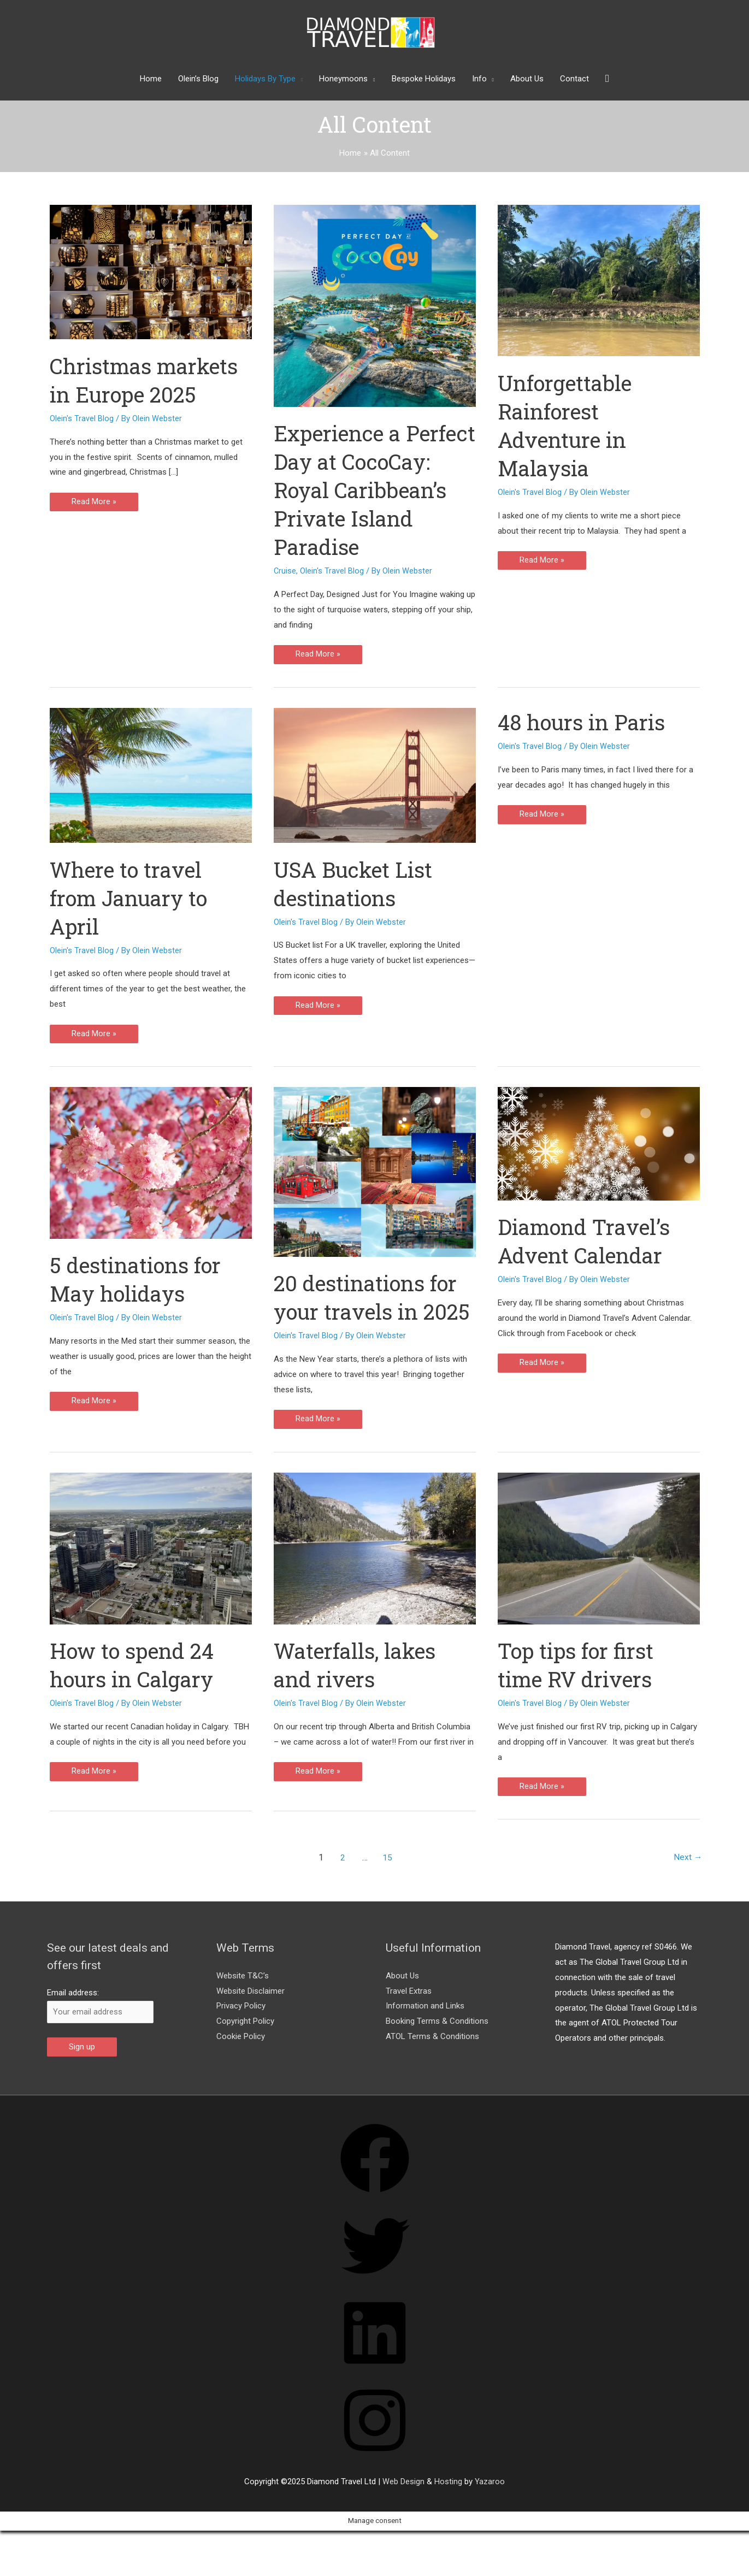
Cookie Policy (240, 2066)
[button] (607, 78)
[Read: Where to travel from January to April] (151, 775)
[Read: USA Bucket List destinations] (375, 775)
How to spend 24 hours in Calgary (136, 1693)
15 (387, 1886)
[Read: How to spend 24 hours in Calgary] (151, 1577)
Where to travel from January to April (133, 898)
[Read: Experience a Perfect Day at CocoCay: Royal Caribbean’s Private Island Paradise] (375, 305)
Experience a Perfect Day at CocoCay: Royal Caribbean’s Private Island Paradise (372, 489)
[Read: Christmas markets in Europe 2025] (151, 271)
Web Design (403, 2512)
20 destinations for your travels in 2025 (369, 1312)
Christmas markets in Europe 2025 (148, 380)
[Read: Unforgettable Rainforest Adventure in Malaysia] (599, 280)
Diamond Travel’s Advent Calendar (587, 1241)
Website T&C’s (242, 2005)
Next (688, 1886)
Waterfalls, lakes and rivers (359, 1693)
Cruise (285, 571)
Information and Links (425, 2035)
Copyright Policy (245, 2050)
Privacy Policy (241, 2035)
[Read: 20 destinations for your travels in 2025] (375, 1172)
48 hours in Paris (584, 722)
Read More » (93, 504)
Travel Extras (409, 2020)
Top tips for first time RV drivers (579, 1693)
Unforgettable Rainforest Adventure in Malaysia (568, 425)
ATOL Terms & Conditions (432, 2066)
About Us (402, 2005)
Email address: (73, 2022)
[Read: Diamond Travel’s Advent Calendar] (599, 1144)
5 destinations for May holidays (139, 1279)
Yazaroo (490, 2512)
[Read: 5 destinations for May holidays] (151, 1163)
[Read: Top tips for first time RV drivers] (599, 1577)
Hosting (448, 2512)
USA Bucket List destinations (357, 883)
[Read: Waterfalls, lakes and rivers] (375, 1577)
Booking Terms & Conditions (437, 2050)
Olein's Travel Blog (82, 418)
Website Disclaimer (250, 2020)
